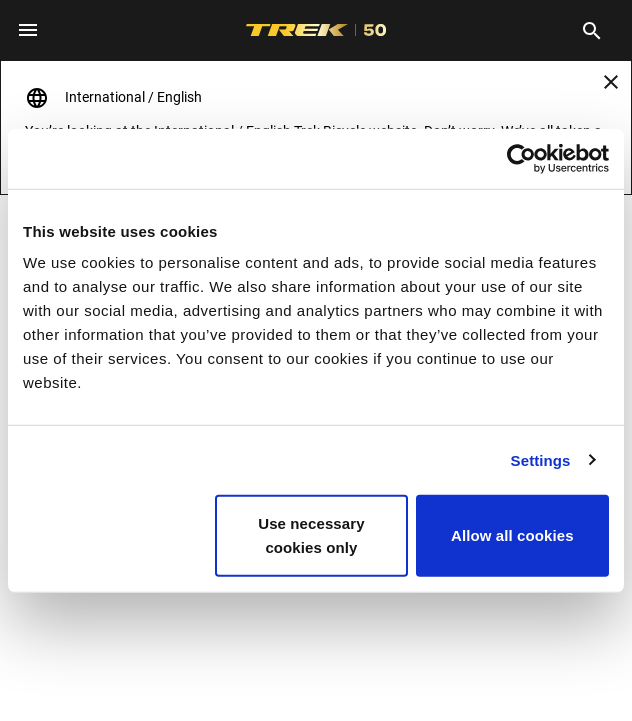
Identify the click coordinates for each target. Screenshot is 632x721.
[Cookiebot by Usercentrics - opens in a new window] (521, 158)
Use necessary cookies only (311, 535)
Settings (541, 459)
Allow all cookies (512, 535)
